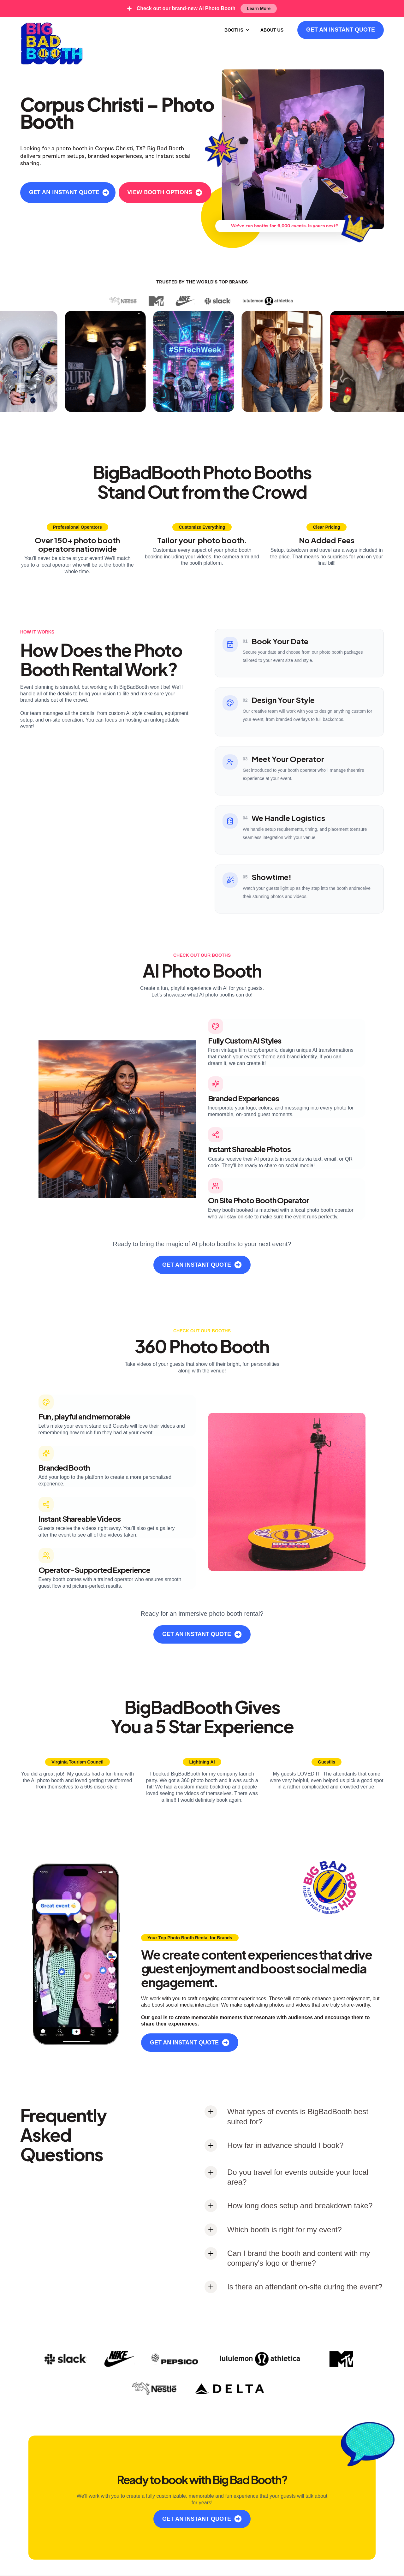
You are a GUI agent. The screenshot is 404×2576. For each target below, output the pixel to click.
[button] (237, 30)
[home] (51, 43)
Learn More (258, 8)
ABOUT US (271, 30)
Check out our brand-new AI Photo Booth (186, 8)
